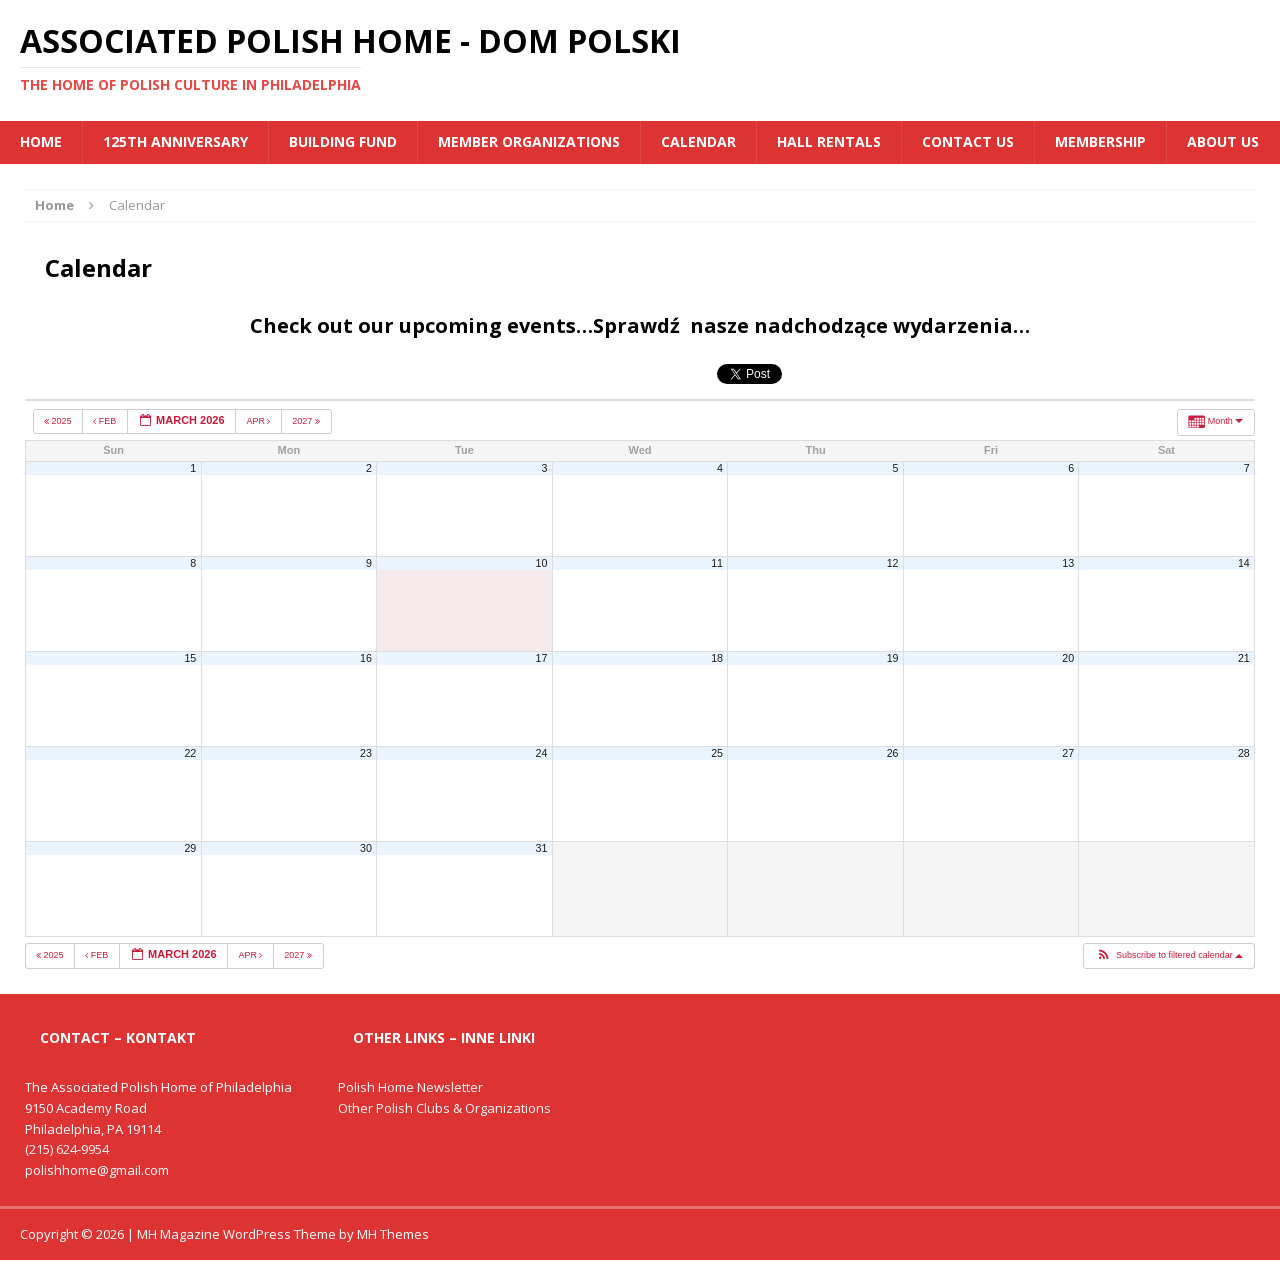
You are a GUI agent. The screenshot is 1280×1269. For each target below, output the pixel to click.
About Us (1223, 141)
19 (893, 658)
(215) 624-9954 (67, 1149)
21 (1244, 658)
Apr (259, 421)
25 (717, 753)
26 (893, 753)
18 (717, 658)
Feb (106, 421)
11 (717, 563)
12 (893, 563)
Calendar (698, 141)
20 (1068, 658)
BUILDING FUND (343, 141)
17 (542, 658)
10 (542, 563)
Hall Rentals (829, 141)
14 (1244, 563)
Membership (1100, 141)
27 (1068, 753)
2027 (307, 421)
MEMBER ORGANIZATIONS (529, 141)
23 (366, 753)
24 (542, 753)
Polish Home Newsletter (410, 1087)
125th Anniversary (175, 141)
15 (190, 658)
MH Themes (393, 1234)
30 (366, 848)
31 (542, 848)
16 (366, 658)
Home (41, 141)
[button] (1169, 956)
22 (190, 753)
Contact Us (968, 141)
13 (1068, 563)
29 (190, 848)
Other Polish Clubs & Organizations (444, 1108)
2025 (59, 421)
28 (1244, 753)
